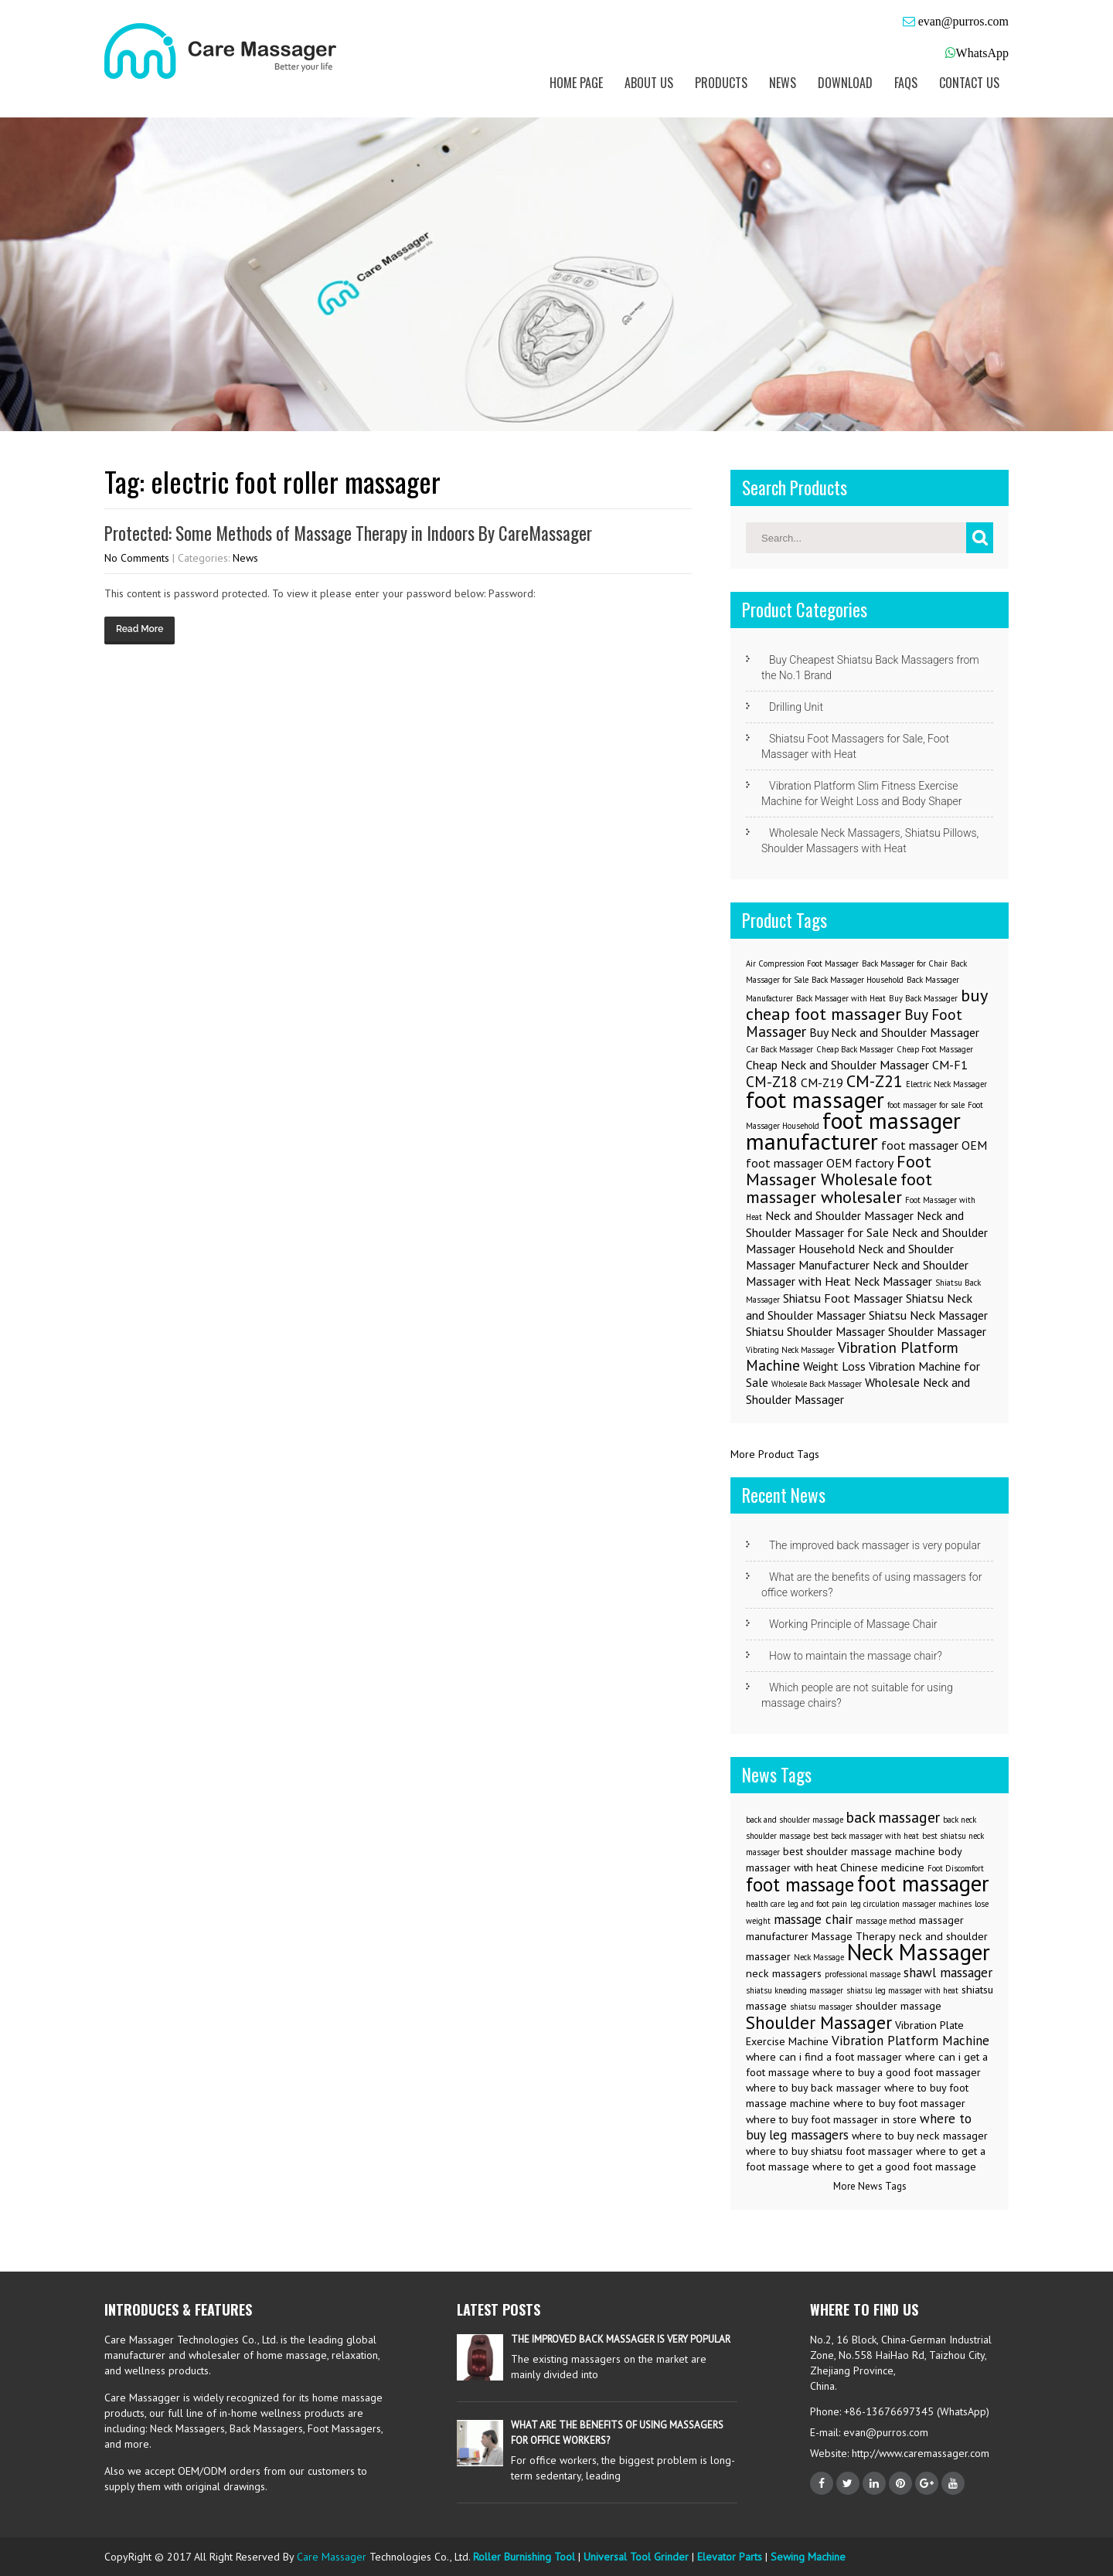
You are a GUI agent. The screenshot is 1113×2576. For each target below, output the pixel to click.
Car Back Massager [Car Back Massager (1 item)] (779, 1049)
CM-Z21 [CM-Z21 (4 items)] (874, 1080)
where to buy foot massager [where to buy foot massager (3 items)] (899, 2103)
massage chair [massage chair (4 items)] (813, 1919)
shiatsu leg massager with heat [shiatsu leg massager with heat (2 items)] (902, 1990)
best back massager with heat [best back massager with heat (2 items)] (866, 1835)
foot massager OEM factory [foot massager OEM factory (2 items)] (819, 1163)
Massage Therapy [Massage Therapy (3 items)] (854, 1936)
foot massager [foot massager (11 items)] (923, 1883)
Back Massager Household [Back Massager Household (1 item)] (858, 979)
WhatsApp (982, 52)
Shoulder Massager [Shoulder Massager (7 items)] (819, 2022)
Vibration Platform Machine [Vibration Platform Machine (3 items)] (852, 1356)
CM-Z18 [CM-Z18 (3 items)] (772, 1081)
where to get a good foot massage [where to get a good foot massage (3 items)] (894, 2166)
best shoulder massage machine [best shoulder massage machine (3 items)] (859, 1851)
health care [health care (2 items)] (765, 1903)
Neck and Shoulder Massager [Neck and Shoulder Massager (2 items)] (839, 1215)
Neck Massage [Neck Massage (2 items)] (819, 1957)
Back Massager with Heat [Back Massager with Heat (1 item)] (841, 998)
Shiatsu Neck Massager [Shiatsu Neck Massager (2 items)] (928, 1315)
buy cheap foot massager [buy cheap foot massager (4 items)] (866, 1004)
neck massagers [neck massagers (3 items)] (784, 1973)
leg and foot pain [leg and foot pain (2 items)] (817, 1903)
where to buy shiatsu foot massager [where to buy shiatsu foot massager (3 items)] (829, 2151)
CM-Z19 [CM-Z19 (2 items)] (822, 1082)
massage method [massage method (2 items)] (886, 1920)
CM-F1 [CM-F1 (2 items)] (950, 1064)
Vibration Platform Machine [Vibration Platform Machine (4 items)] (910, 2040)
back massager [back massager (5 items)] (893, 1817)
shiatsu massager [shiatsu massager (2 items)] (821, 2006)
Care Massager (331, 2557)
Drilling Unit (796, 707)
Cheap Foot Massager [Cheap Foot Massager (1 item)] (935, 1049)
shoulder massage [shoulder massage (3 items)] (898, 2006)
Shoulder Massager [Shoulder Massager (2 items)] (937, 1331)
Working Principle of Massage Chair (853, 1624)
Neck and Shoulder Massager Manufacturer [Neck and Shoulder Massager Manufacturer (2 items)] (850, 1257)
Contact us (969, 82)
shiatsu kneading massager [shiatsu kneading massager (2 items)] (794, 1990)
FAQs (905, 82)
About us (649, 82)
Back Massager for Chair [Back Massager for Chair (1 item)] (905, 963)
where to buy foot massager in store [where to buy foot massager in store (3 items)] (831, 2119)
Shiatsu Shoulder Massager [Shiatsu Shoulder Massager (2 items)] (815, 1331)
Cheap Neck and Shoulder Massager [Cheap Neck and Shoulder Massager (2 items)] (837, 1064)
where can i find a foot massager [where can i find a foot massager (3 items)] (824, 2057)
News (782, 82)
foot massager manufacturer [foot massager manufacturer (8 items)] (853, 1131)
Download (845, 82)
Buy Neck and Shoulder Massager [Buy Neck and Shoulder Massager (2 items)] (894, 1032)
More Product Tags (774, 1454)
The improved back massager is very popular (875, 1545)
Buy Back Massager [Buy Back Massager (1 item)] (923, 998)
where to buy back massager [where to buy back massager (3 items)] (813, 2088)
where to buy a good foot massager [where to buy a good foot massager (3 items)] (896, 2072)
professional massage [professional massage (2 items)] (862, 1974)
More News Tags (870, 2186)
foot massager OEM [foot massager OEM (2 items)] (934, 1145)
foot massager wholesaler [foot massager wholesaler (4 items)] (839, 1187)
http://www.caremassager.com (919, 2453)
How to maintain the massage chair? (855, 1656)
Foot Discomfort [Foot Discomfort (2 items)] (956, 1868)
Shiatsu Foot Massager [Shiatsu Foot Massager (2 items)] (843, 1298)
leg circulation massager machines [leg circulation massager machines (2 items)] (911, 1903)
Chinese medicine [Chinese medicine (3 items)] (882, 1867)
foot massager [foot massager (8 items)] (815, 1099)
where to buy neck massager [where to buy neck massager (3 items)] (920, 2136)
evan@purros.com (962, 21)
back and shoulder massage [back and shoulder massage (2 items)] (794, 1819)
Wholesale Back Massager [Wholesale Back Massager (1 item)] (816, 1383)
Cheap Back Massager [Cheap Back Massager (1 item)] (854, 1049)
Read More (139, 629)
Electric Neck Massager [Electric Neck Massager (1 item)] (946, 1084)
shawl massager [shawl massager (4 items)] (948, 1972)
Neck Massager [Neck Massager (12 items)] (918, 1951)
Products (721, 82)
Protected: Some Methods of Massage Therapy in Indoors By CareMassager (348, 533)
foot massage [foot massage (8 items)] (800, 1884)
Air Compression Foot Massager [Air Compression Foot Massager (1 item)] (802, 963)
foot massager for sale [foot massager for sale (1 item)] (926, 1104)
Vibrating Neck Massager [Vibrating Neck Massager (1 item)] (790, 1349)
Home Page (576, 82)
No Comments (136, 558)
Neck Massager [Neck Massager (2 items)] (893, 1281)
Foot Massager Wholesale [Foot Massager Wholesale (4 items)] (838, 1170)
